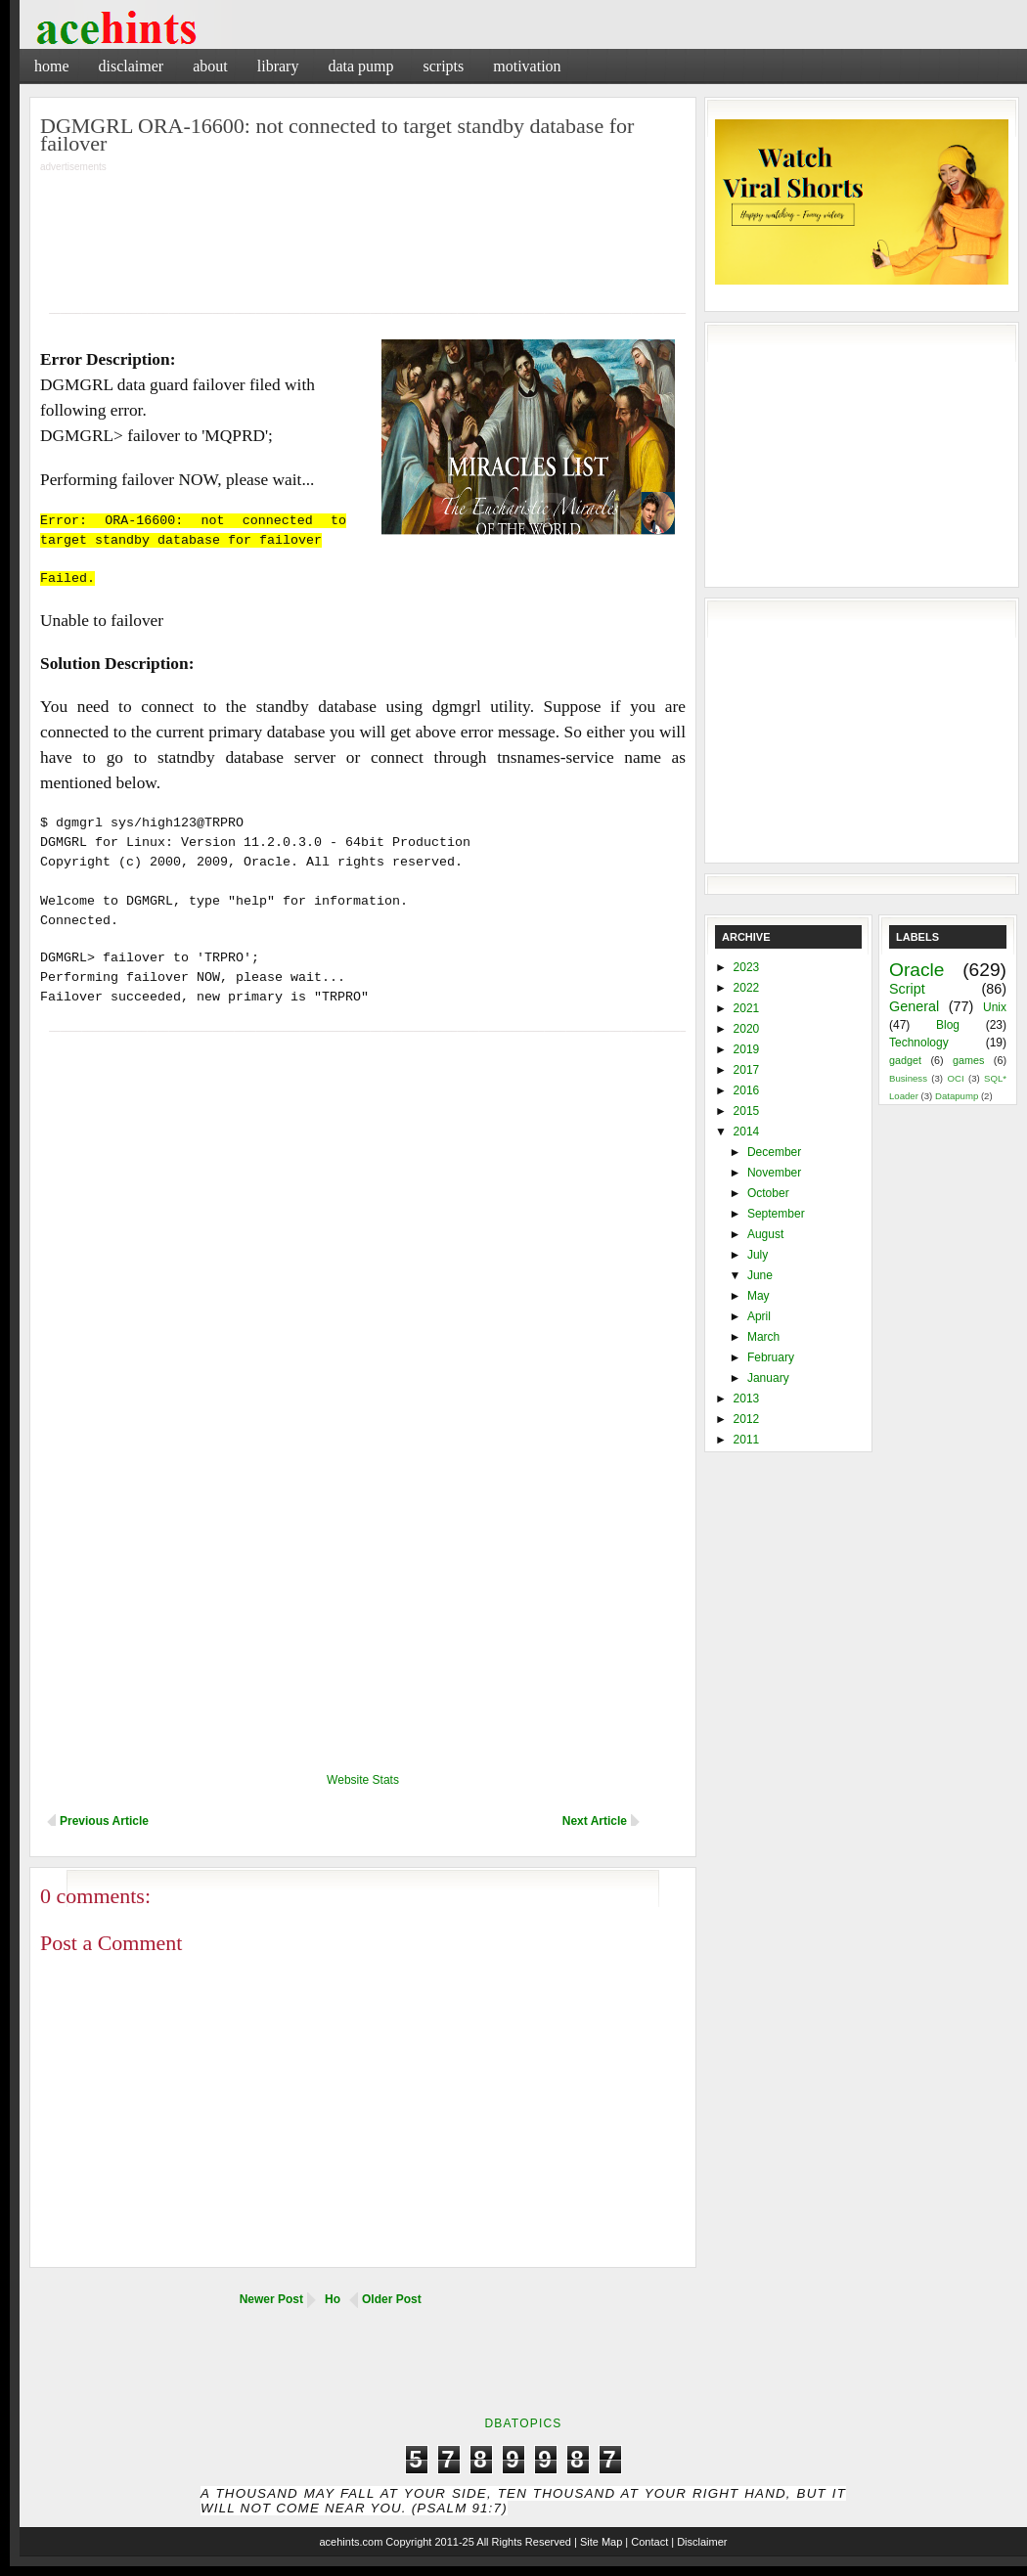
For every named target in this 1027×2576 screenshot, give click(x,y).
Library (278, 66)
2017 (747, 1070)
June (760, 1275)
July (757, 1255)
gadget (905, 1060)
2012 (747, 1419)
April (759, 1316)
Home (51, 66)
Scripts (443, 66)
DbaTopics (522, 2423)
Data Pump (360, 66)
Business (908, 1078)
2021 (747, 1008)
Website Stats (363, 1780)
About (210, 66)
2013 (747, 1398)
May (758, 1296)
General (914, 1006)
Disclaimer (131, 66)
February (770, 1357)
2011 (747, 1439)
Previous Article (104, 1821)
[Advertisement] (363, 230)
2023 (747, 967)
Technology (919, 1042)
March (763, 1337)
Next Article (594, 1821)
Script (907, 989)
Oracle (917, 969)
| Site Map (598, 2542)
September (776, 1214)
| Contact (646, 2542)
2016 (747, 1090)
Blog (948, 1025)
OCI (955, 1078)
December (774, 1152)
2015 (747, 1111)
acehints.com (350, 2542)
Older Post (392, 2299)
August (765, 1234)
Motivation (526, 66)
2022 (747, 988)
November (774, 1172)
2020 (747, 1029)
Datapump (956, 1095)
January (768, 1378)
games (968, 1060)
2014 (747, 1131)
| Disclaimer (699, 2542)
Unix (994, 1007)
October (768, 1193)
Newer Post (271, 2299)
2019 (747, 1049)
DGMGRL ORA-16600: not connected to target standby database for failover (337, 134)
